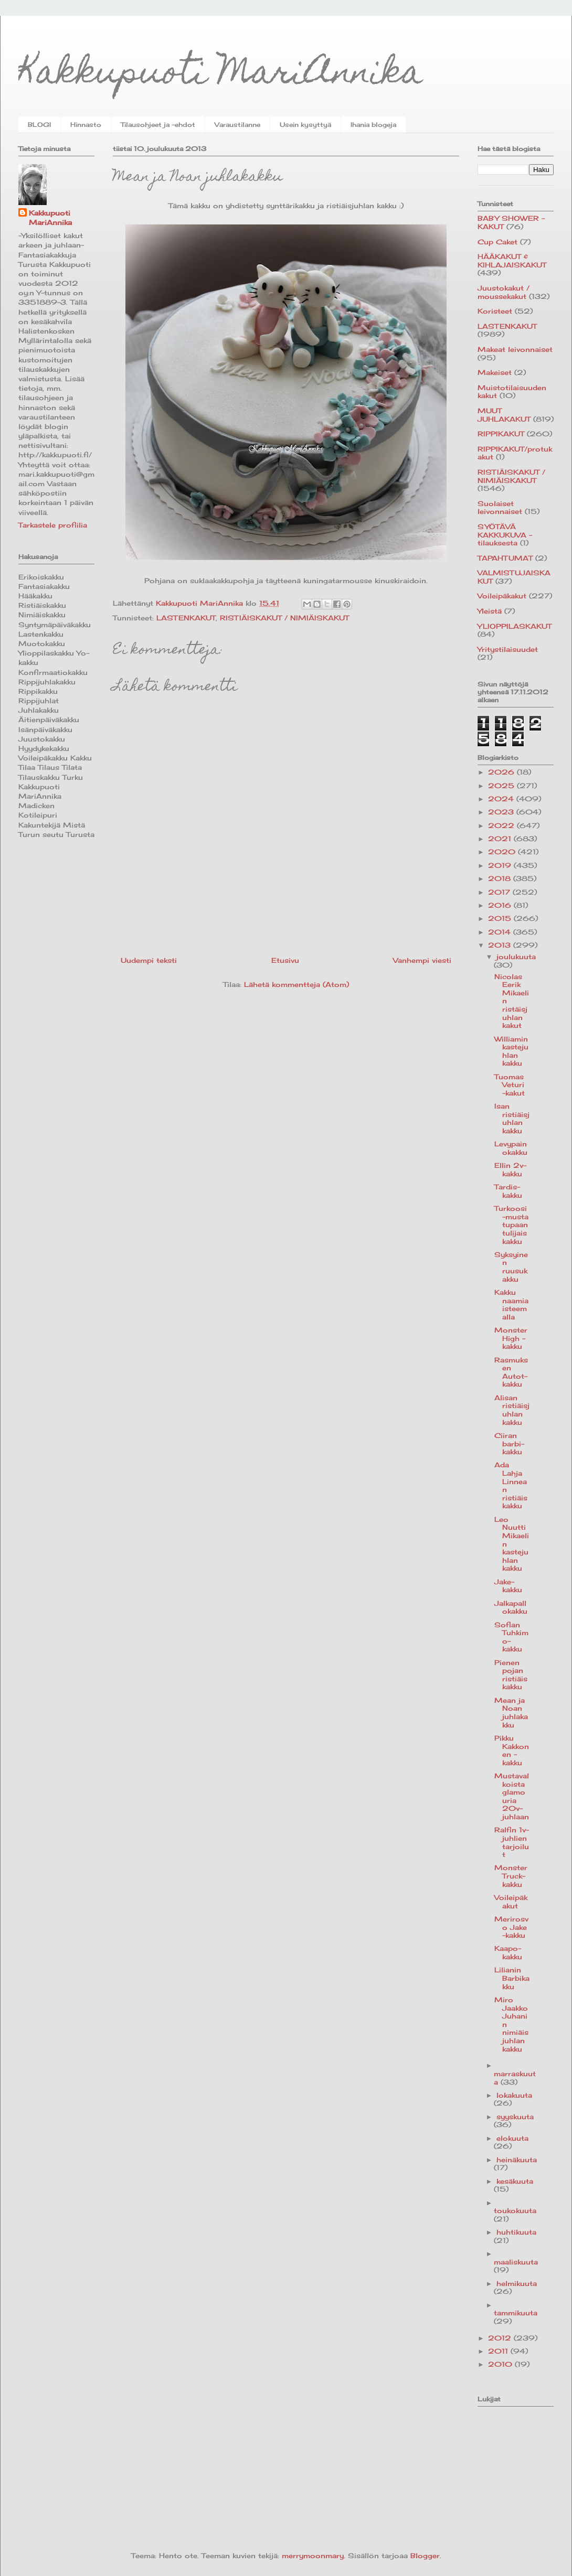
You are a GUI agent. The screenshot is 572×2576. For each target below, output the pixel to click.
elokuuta (512, 2138)
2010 (501, 2364)
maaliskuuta (516, 2262)
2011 (499, 2351)
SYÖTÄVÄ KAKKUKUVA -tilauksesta (505, 534)
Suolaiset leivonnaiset (500, 507)
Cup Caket (497, 242)
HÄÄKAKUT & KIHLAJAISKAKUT (512, 260)
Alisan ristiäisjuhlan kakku (511, 1409)
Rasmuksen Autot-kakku (511, 1372)
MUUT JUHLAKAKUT (504, 414)
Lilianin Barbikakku (511, 1978)
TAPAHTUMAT (505, 558)
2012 (501, 2338)
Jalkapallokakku (510, 1607)
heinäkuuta (516, 2159)
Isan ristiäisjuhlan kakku (511, 1118)
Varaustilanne (237, 124)
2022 (502, 825)
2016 (501, 905)
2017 (500, 892)
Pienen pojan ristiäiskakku (510, 1674)
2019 (501, 865)
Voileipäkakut (502, 596)
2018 (500, 878)
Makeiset (495, 372)
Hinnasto (85, 124)
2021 (501, 838)
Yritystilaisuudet (508, 649)
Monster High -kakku (510, 1338)
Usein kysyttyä (305, 124)
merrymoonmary (313, 2555)
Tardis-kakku (508, 1191)
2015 (501, 918)
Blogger (425, 2555)
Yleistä (490, 611)
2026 (502, 772)
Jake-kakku (508, 1585)
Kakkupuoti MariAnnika (220, 75)
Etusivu (285, 960)
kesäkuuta (514, 2181)
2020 (503, 851)
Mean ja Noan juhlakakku (511, 1712)
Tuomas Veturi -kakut (509, 1084)
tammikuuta (515, 2313)
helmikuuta (516, 2283)
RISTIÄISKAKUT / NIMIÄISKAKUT (284, 618)
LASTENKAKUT (186, 618)
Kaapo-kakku (508, 1952)
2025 (502, 785)
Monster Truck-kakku (510, 1875)
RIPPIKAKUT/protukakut (515, 453)
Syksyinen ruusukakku (511, 1266)
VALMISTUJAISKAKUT (514, 576)
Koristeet (495, 311)
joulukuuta (516, 956)
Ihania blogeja (373, 124)
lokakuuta (514, 2095)
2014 (500, 932)
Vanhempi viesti (422, 960)
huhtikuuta (516, 2232)
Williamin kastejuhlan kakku (511, 1051)
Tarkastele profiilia (52, 525)
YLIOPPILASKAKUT (515, 626)
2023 (502, 812)
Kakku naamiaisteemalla (511, 1304)
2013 (500, 945)
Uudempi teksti (149, 960)
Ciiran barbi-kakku (509, 1443)
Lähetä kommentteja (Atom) (296, 984)
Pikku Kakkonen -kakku (511, 1750)
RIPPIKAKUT (501, 434)
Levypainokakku (510, 1148)
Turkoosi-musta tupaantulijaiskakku (511, 1224)
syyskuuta (515, 2116)
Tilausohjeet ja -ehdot (158, 124)
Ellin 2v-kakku (510, 1169)
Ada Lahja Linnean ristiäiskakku (510, 1485)
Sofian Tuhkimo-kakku (511, 1637)
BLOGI (39, 124)
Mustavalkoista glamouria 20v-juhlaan (511, 1796)
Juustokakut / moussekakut (503, 292)
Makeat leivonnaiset (515, 349)
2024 (502, 799)
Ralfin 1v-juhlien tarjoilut (511, 1842)
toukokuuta (515, 2210)
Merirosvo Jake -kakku (511, 1927)
